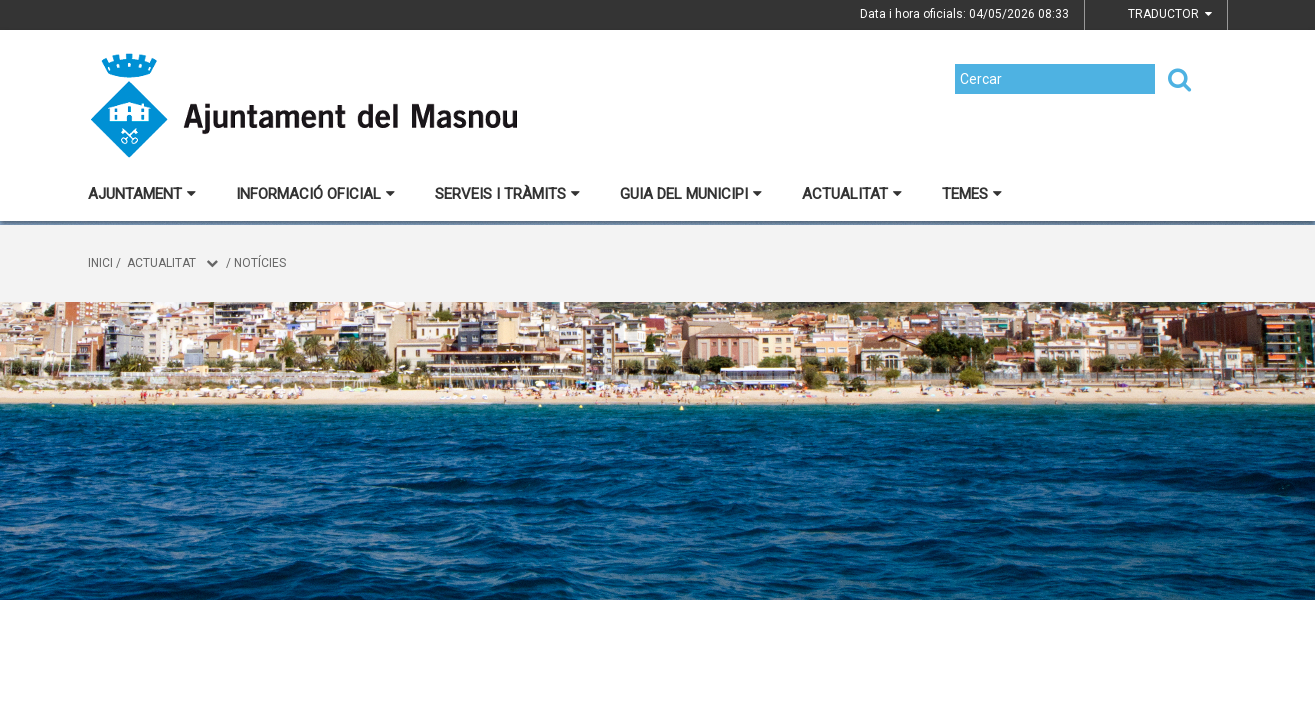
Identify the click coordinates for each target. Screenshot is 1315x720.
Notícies (260, 263)
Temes (972, 194)
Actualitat (852, 194)
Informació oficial (315, 194)
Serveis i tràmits (507, 194)
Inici (100, 263)
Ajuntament (142, 194)
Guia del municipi (691, 194)
